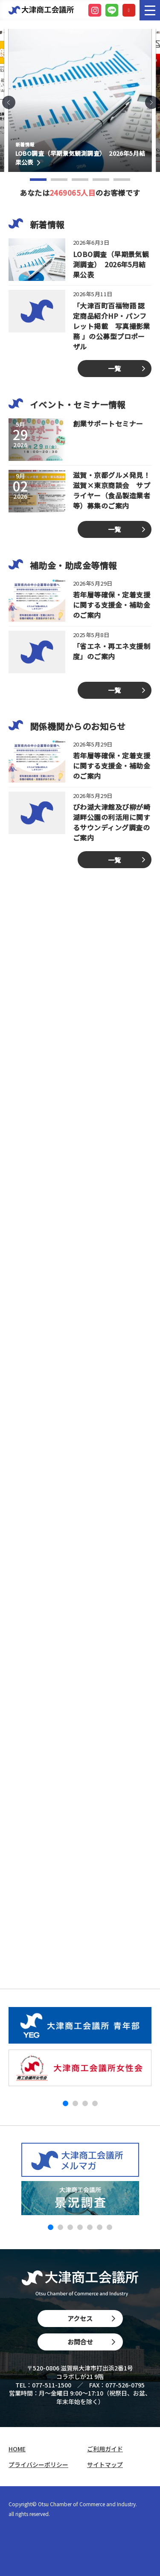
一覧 (114, 368)
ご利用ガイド (105, 2449)
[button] (8, 102)
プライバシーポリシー (38, 2465)
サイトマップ (105, 2465)
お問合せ (91, 2341)
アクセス (91, 2318)
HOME (17, 2449)
